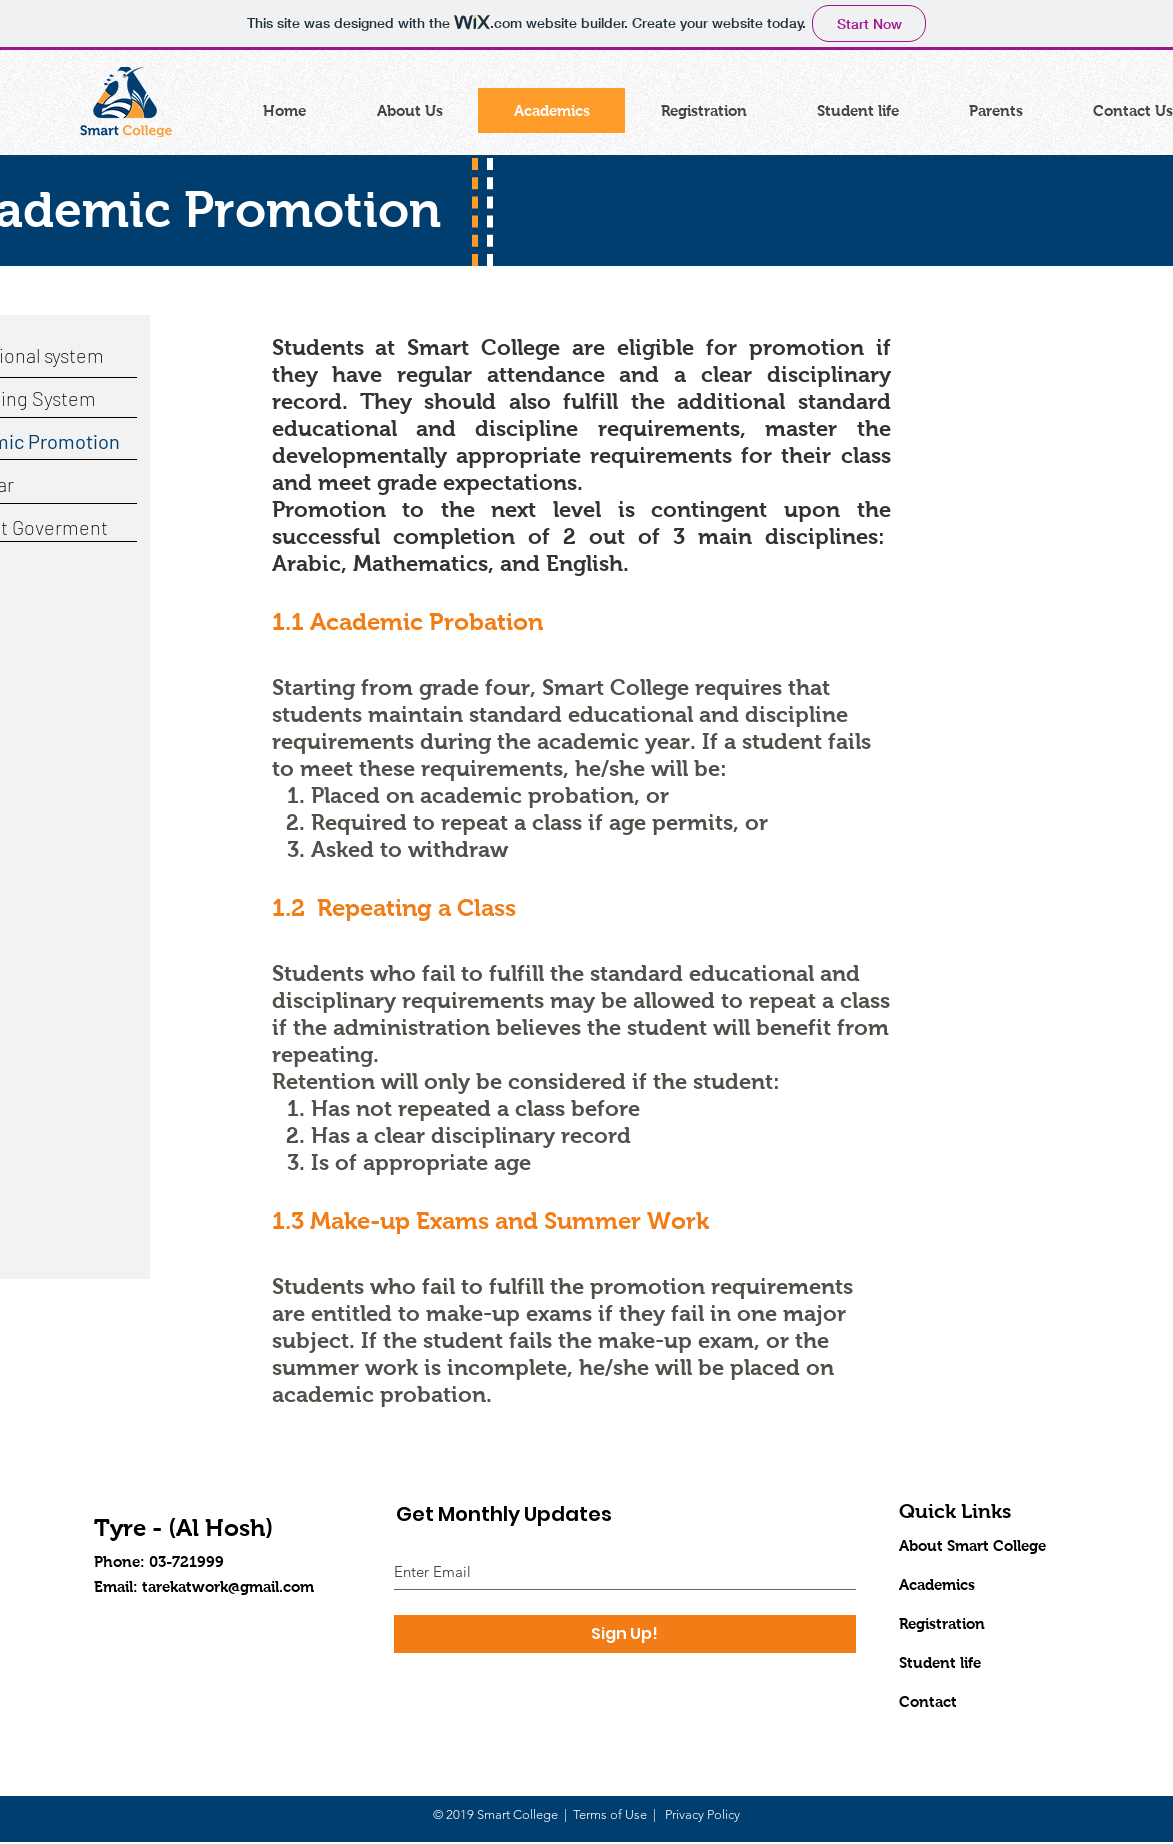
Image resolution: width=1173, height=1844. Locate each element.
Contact (928, 1701)
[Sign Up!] (625, 1634)
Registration (942, 1623)
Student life (940, 1662)
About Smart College (972, 1545)
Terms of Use (610, 1814)
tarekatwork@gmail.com (228, 1586)
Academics (937, 1584)
